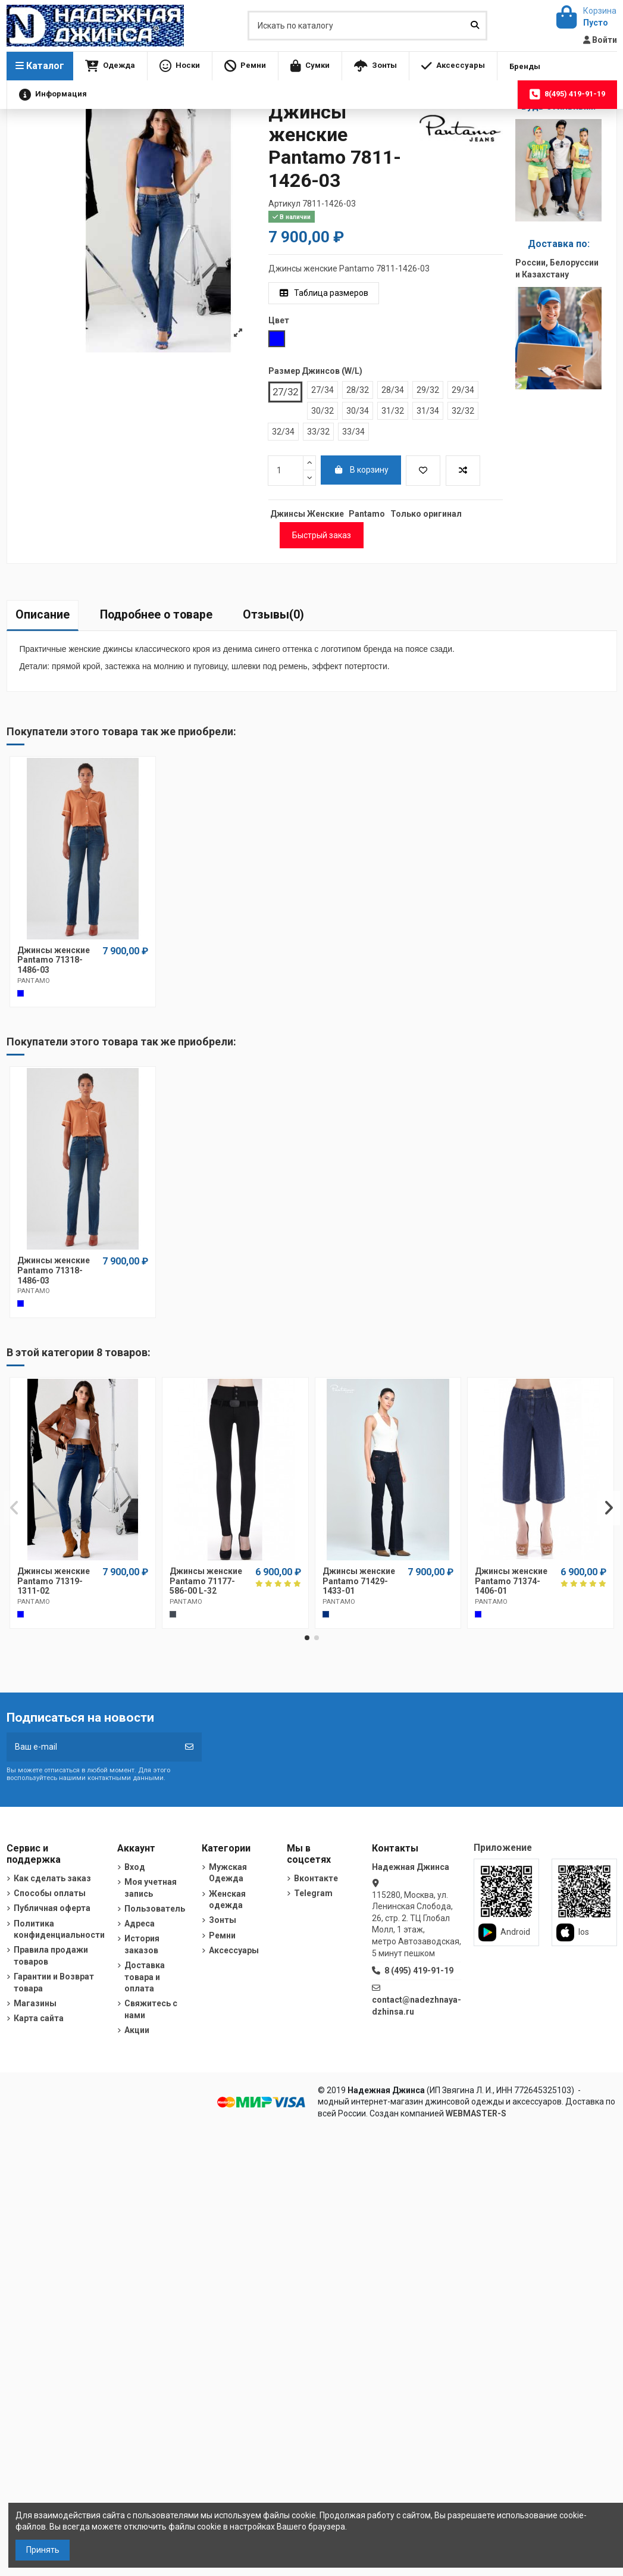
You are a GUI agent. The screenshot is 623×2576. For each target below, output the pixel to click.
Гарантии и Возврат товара (54, 1982)
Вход (134, 1867)
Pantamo (367, 514)
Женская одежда (227, 1899)
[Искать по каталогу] (474, 25)
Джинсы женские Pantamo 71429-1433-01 (359, 1581)
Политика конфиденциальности (59, 1929)
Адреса (139, 1923)
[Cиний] (20, 993)
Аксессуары (234, 1950)
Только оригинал (426, 514)
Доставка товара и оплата (144, 1976)
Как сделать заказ (52, 1878)
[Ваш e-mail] (92, 1747)
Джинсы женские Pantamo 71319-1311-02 (53, 1581)
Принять (43, 2550)
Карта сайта (39, 2018)
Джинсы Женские (307, 514)
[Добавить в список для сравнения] (463, 470)
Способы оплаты (50, 1893)
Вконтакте (316, 1878)
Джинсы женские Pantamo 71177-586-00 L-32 (206, 1581)
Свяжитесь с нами (150, 2009)
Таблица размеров (324, 293)
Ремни (222, 1935)
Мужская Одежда (228, 1873)
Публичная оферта (52, 1908)
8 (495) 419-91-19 (418, 1970)
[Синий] (478, 1614)
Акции (136, 2030)
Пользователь (154, 1908)
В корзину (361, 469)
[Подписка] (189, 1747)
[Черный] (173, 1614)
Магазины (35, 2003)
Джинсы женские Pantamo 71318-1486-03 (53, 960)
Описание (42, 615)
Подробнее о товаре (156, 615)
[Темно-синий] (326, 1614)
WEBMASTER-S (476, 2113)
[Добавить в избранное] (423, 470)
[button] (110, 66)
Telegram (313, 1893)
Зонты (222, 1920)
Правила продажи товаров (51, 1955)
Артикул (284, 203)
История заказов (141, 1944)
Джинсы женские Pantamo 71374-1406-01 (511, 1581)
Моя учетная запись (150, 1888)
